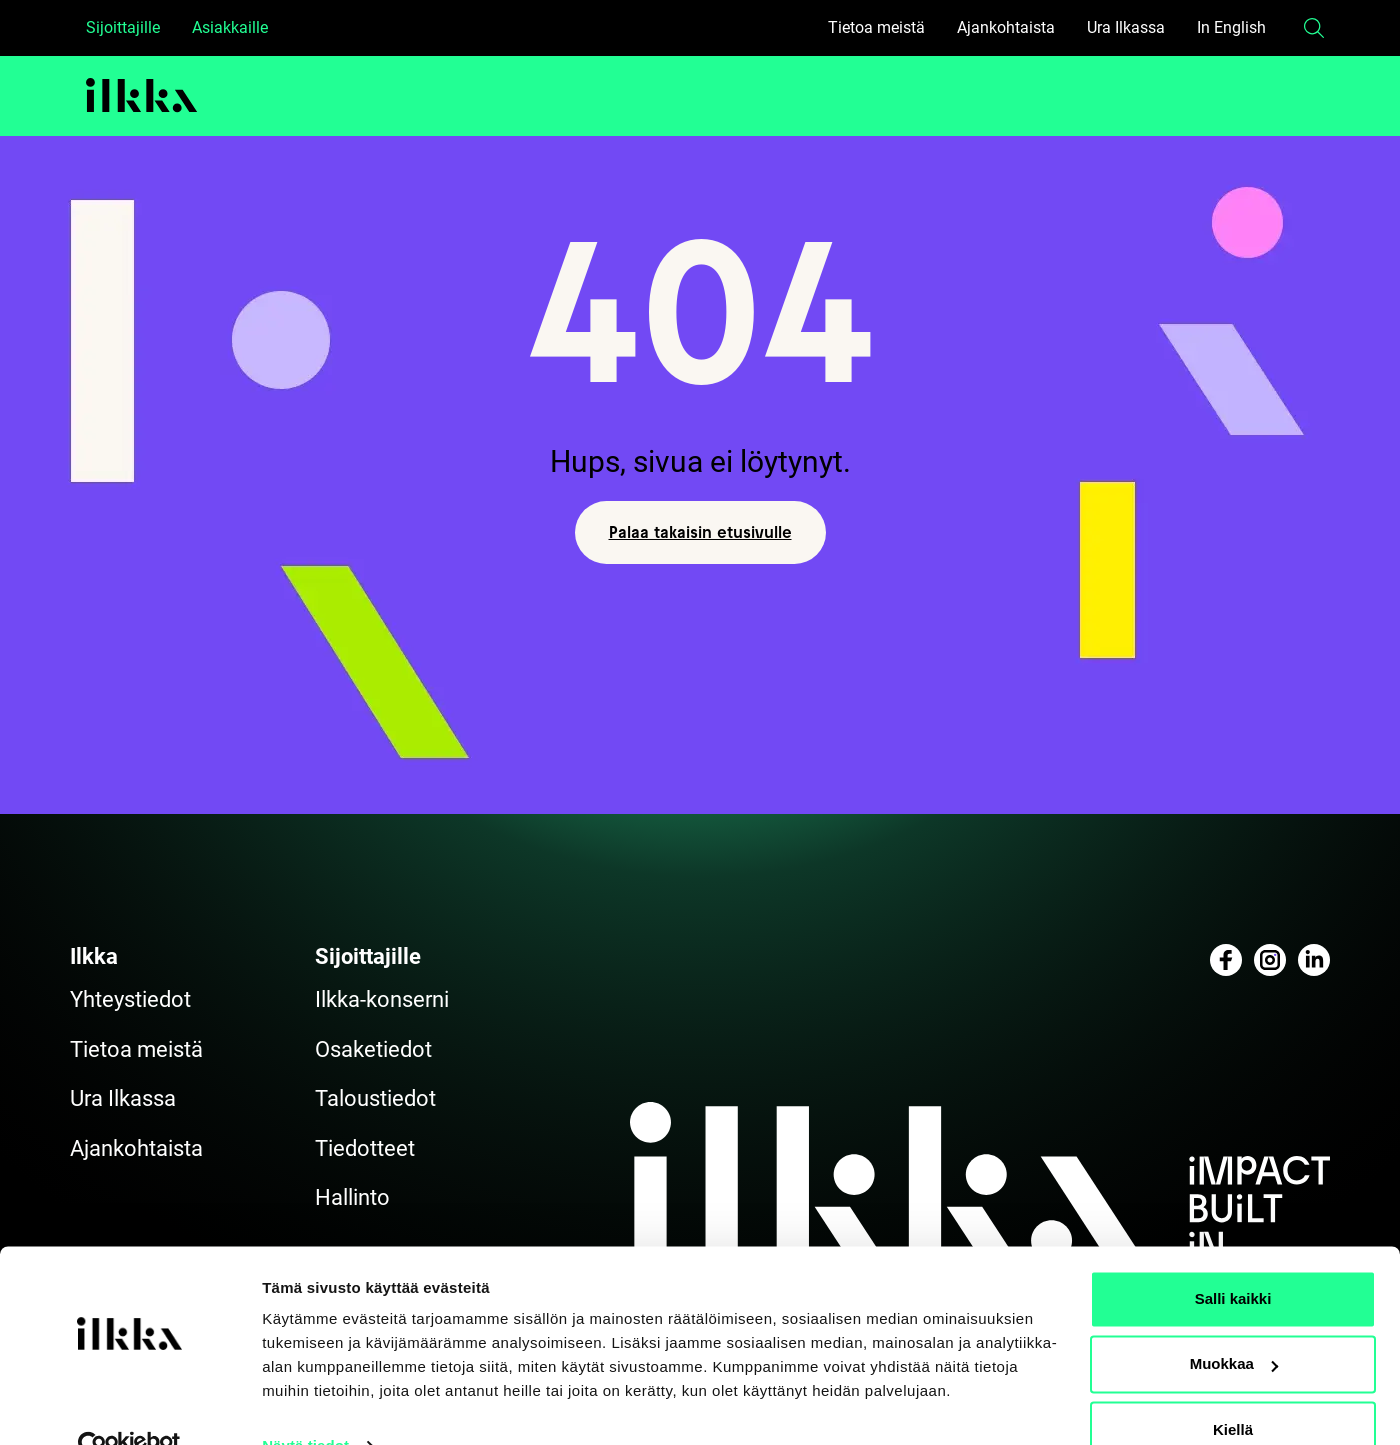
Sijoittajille (123, 27)
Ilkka (94, 956)
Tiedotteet (365, 1148)
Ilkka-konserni (382, 999)
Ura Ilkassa (1126, 27)
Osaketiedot (373, 1049)
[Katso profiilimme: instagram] (1270, 960)
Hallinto (352, 1197)
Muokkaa (1234, 1323)
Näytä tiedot (305, 1405)
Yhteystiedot (130, 999)
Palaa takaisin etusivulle (700, 532)
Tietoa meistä (876, 27)
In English (1231, 27)
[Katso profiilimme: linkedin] (1314, 960)
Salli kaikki (1233, 1258)
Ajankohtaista (1006, 27)
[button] (1314, 28)
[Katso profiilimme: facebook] (1226, 960)
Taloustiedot (375, 1098)
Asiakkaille (230, 27)
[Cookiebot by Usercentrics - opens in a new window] (129, 1406)
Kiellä (1233, 1389)
